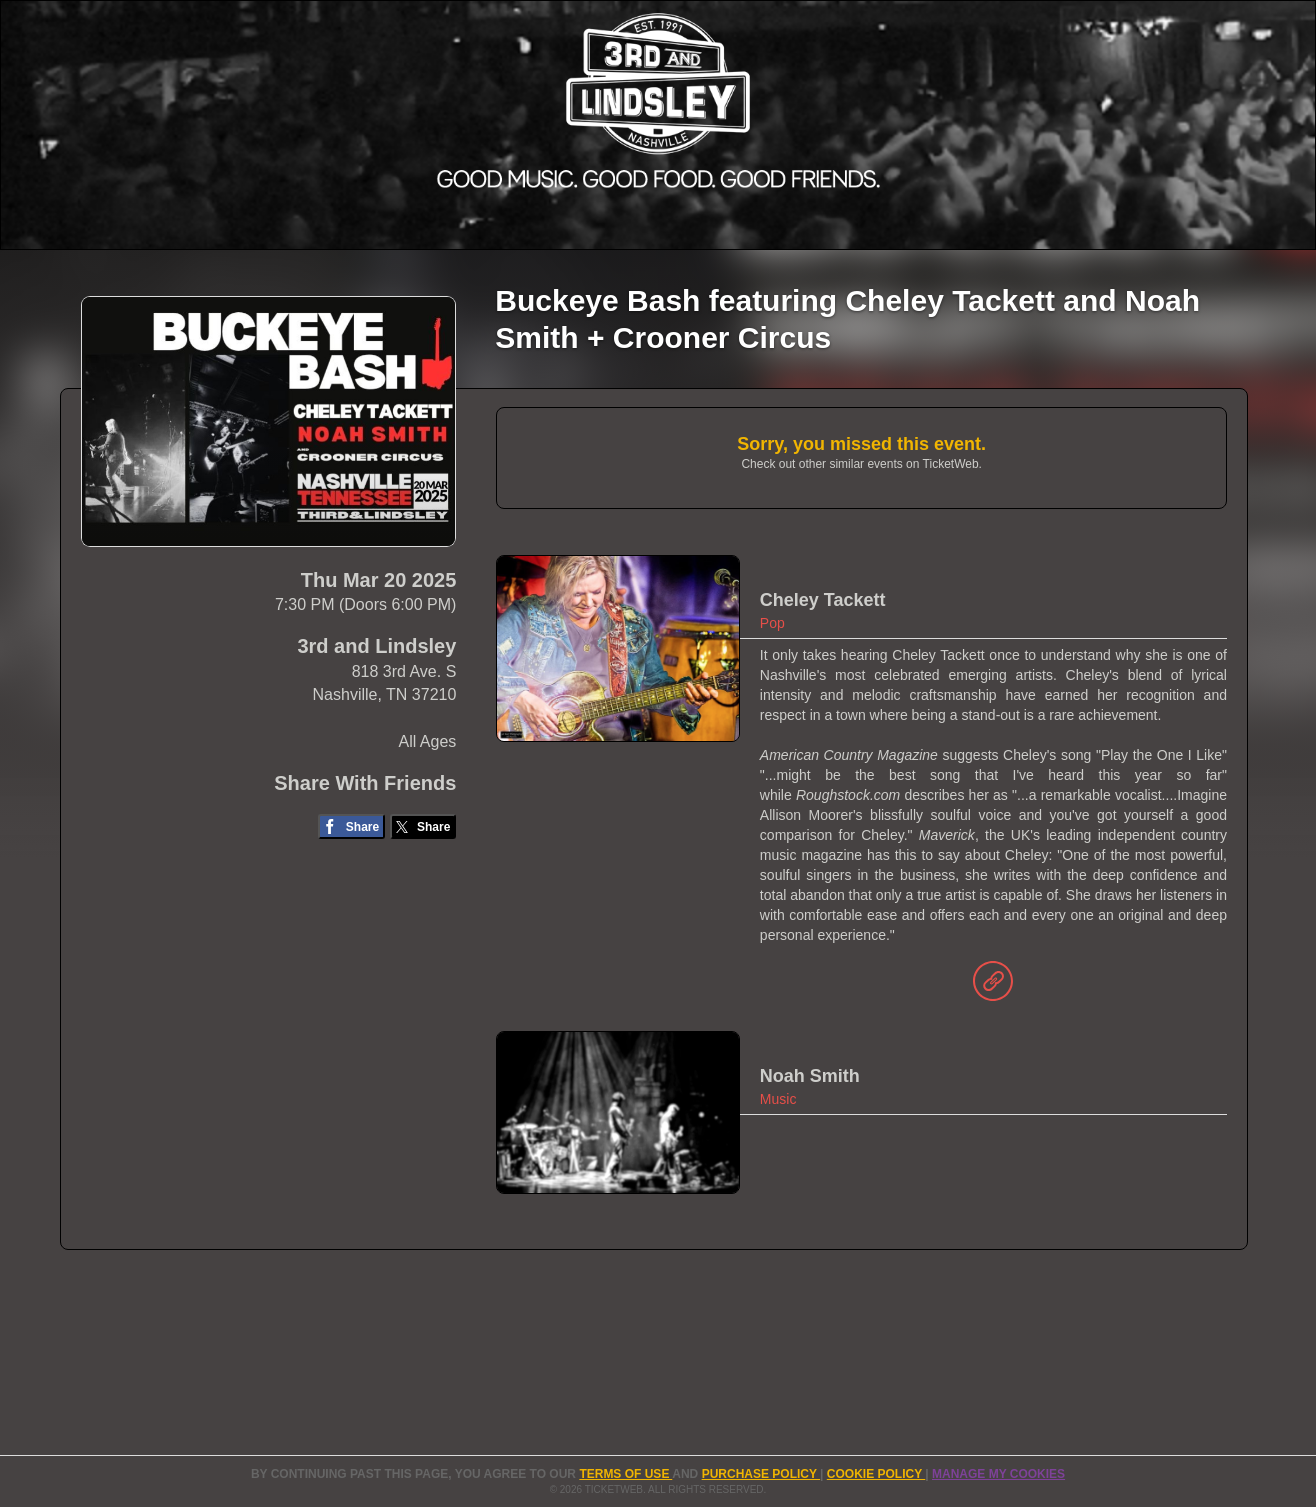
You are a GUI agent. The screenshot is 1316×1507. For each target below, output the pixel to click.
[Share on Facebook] (351, 826)
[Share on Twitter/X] (423, 826)
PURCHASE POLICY (761, 1474)
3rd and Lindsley (376, 646)
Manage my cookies (998, 1474)
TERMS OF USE (625, 1474)
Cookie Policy (876, 1474)
